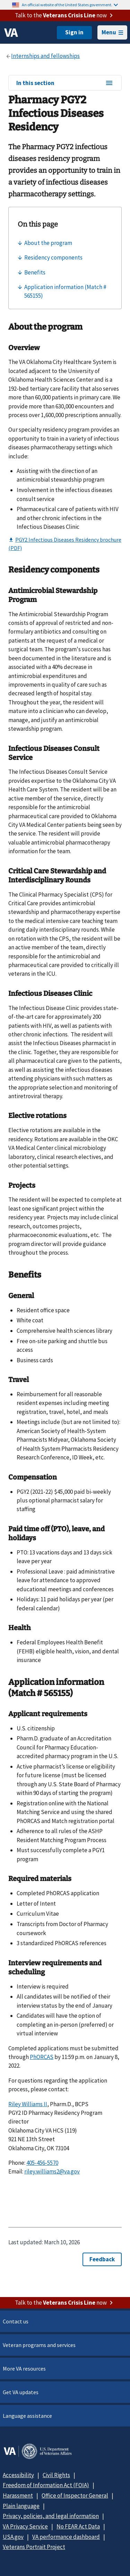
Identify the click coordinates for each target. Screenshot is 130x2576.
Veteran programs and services (39, 2344)
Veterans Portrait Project (34, 2547)
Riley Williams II (27, 2104)
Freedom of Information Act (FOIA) (46, 2485)
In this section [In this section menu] (64, 83)
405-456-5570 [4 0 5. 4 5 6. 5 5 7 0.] (42, 2163)
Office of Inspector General (75, 2495)
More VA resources (24, 2368)
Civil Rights (56, 2475)
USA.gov (13, 2537)
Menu (112, 32)
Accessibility (18, 2475)
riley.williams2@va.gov (52, 2171)
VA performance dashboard (66, 2537)
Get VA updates (20, 2392)
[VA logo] (11, 32)
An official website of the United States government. (70, 4)
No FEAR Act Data (78, 2526)
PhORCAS (41, 2057)
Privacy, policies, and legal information (51, 2516)
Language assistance (27, 2415)
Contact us (15, 2321)
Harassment (18, 2495)
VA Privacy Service (25, 2526)
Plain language (21, 2506)
